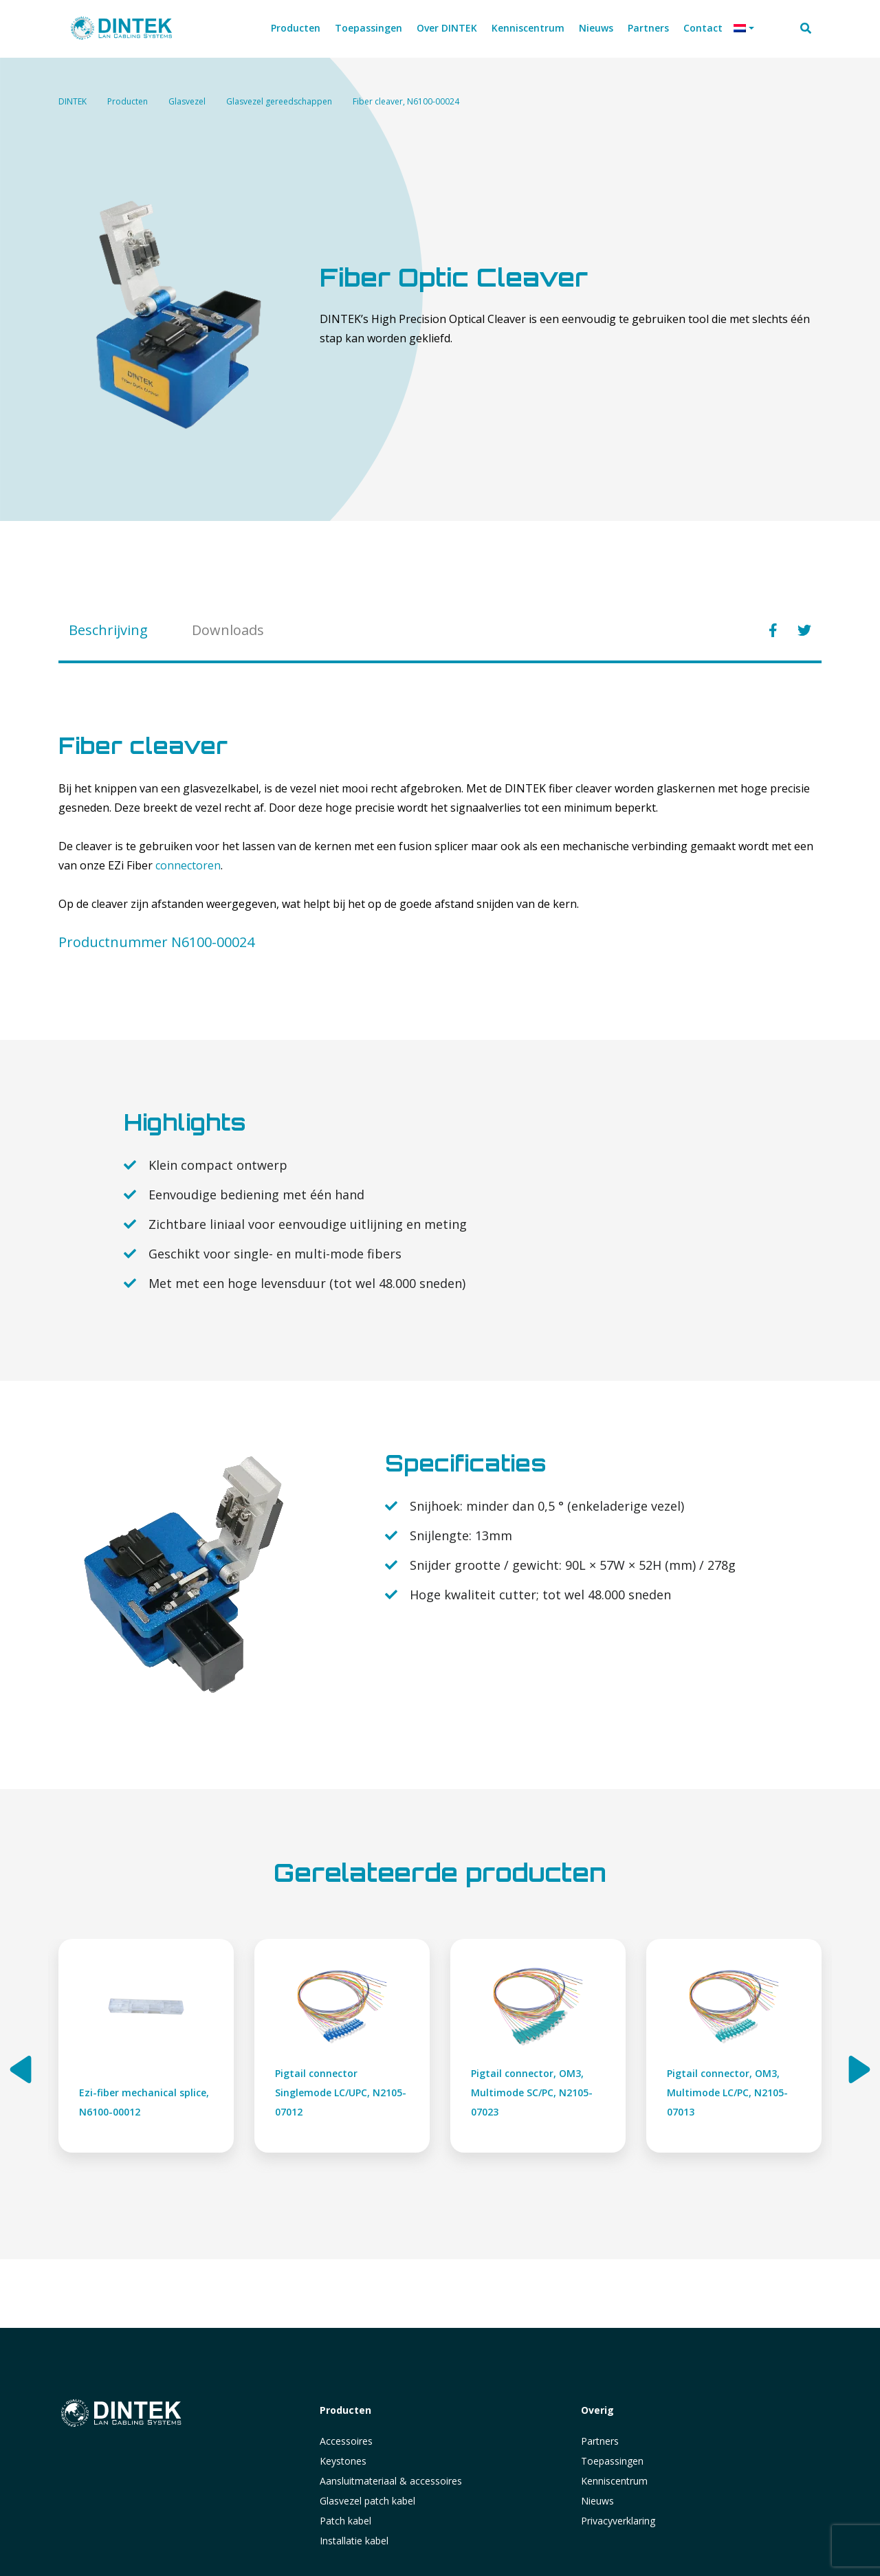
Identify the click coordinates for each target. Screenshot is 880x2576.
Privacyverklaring (618, 2520)
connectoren (188, 865)
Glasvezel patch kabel (367, 2500)
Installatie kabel (354, 2540)
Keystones (343, 2460)
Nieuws (597, 2500)
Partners (600, 2440)
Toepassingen (612, 2460)
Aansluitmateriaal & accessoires (391, 2480)
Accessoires (346, 2440)
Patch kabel (345, 2520)
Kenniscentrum (614, 2480)
